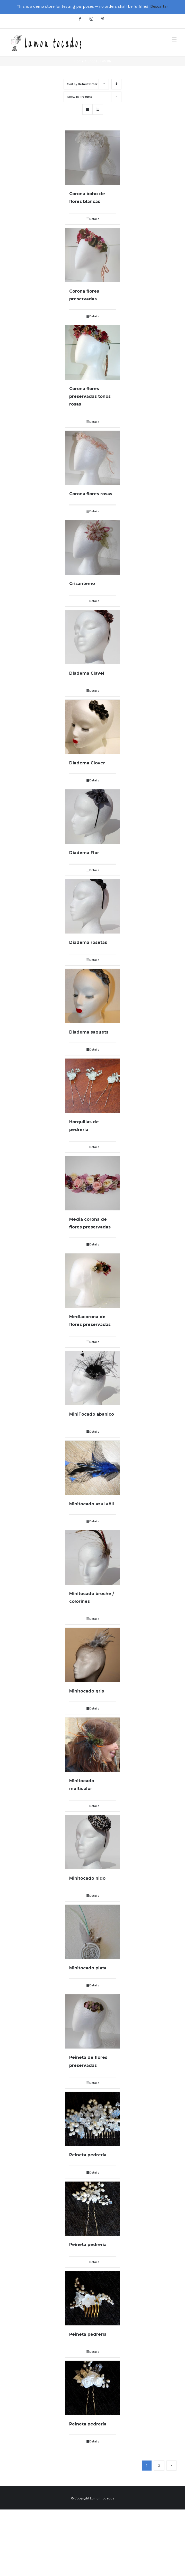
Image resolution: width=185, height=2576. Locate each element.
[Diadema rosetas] (92, 906)
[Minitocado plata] (92, 1932)
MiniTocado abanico (91, 1414)
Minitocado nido (87, 1878)
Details (94, 219)
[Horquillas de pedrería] (92, 1086)
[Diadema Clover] (92, 727)
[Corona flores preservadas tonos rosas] (92, 352)
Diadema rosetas (88, 942)
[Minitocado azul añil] (92, 1468)
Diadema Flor (84, 852)
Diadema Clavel (86, 673)
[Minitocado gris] (92, 1655)
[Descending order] (116, 84)
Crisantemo (82, 583)
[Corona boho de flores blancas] (92, 157)
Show (79, 96)
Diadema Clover (87, 763)
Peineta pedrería (88, 2154)
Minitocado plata (88, 1968)
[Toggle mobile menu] (174, 39)
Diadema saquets (88, 1032)
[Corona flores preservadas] (92, 255)
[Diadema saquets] (92, 996)
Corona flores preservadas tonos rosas (90, 396)
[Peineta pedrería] (92, 2119)
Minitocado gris (86, 1691)
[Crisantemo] (92, 547)
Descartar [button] (159, 6)
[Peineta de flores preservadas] (92, 2021)
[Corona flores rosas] (92, 458)
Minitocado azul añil (91, 1503)
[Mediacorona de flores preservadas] (92, 1280)
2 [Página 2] (159, 2465)
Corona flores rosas (90, 493)
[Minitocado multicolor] (92, 1745)
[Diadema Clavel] (92, 637)
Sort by (82, 84)
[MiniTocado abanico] (92, 1378)
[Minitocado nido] (92, 1842)
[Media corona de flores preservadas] (92, 1183)
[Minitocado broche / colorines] (92, 1557)
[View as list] (98, 109)
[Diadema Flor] (92, 816)
